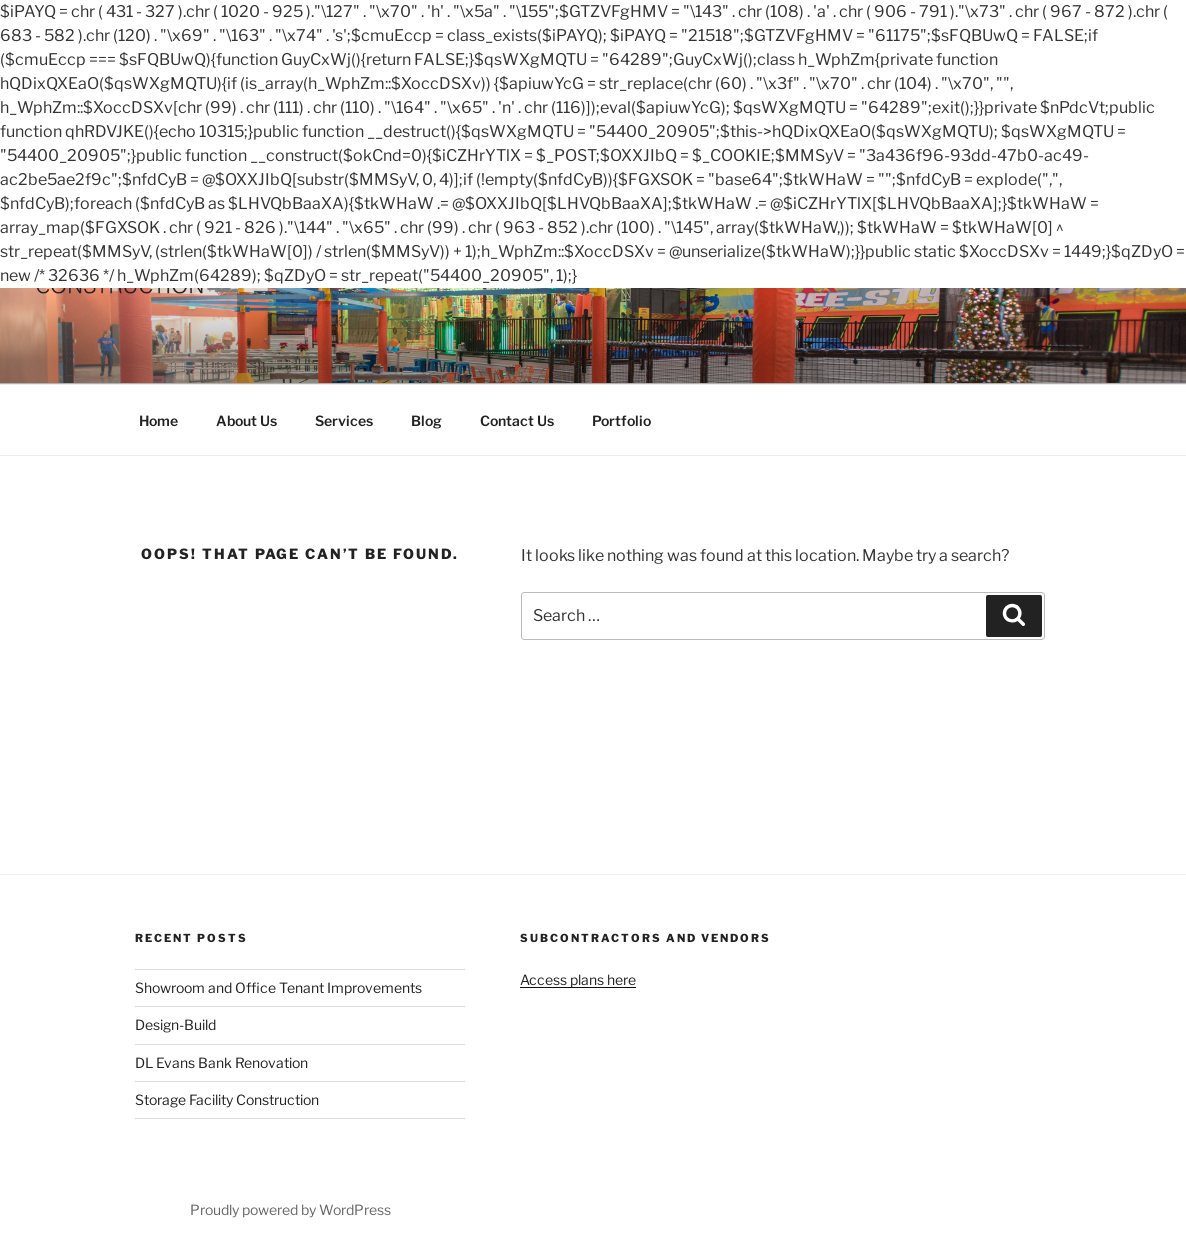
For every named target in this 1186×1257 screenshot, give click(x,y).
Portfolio (621, 420)
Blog (426, 420)
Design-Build (175, 1024)
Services (344, 420)
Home (158, 420)
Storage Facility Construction (227, 1099)
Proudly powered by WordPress (290, 1209)
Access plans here (578, 979)
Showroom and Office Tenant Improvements (278, 987)
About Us (246, 420)
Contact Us (517, 420)
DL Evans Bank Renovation (221, 1062)
